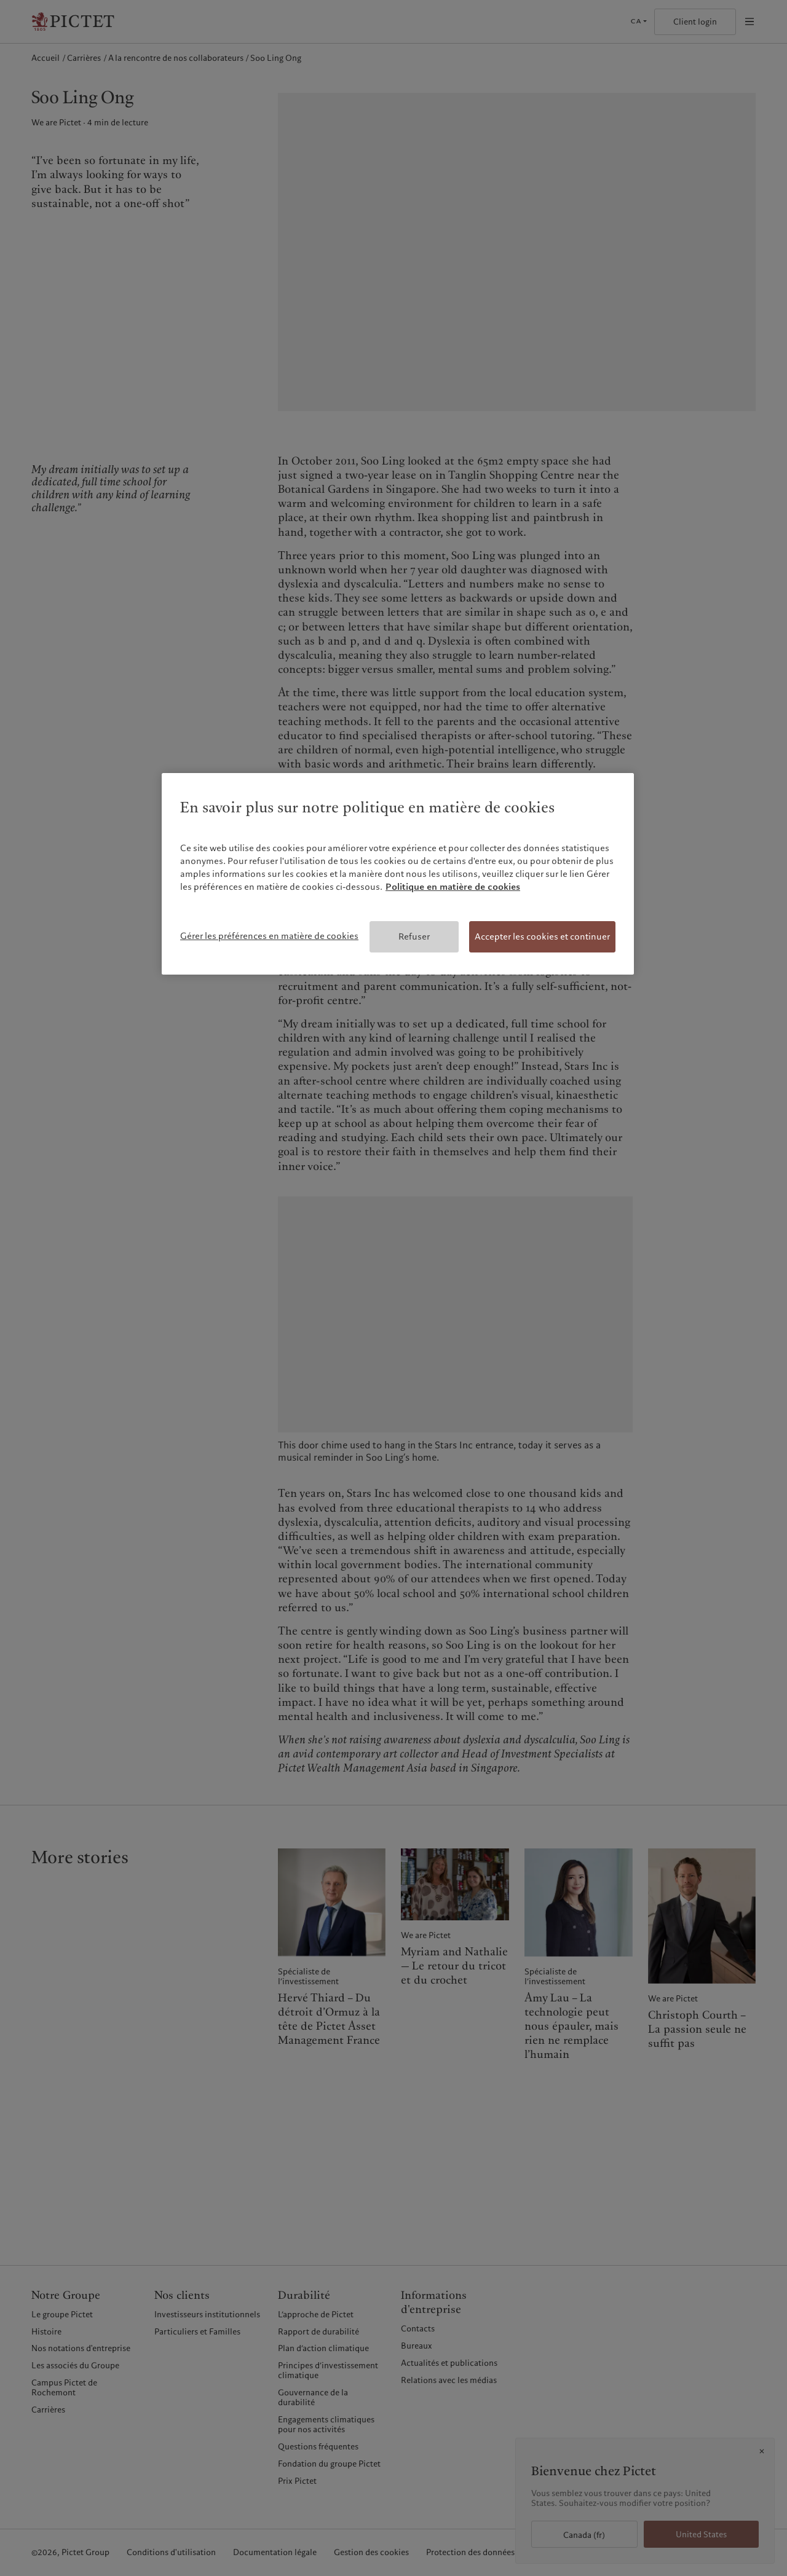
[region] (398, 874)
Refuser (414, 936)
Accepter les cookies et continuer (542, 936)
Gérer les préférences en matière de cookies (269, 936)
